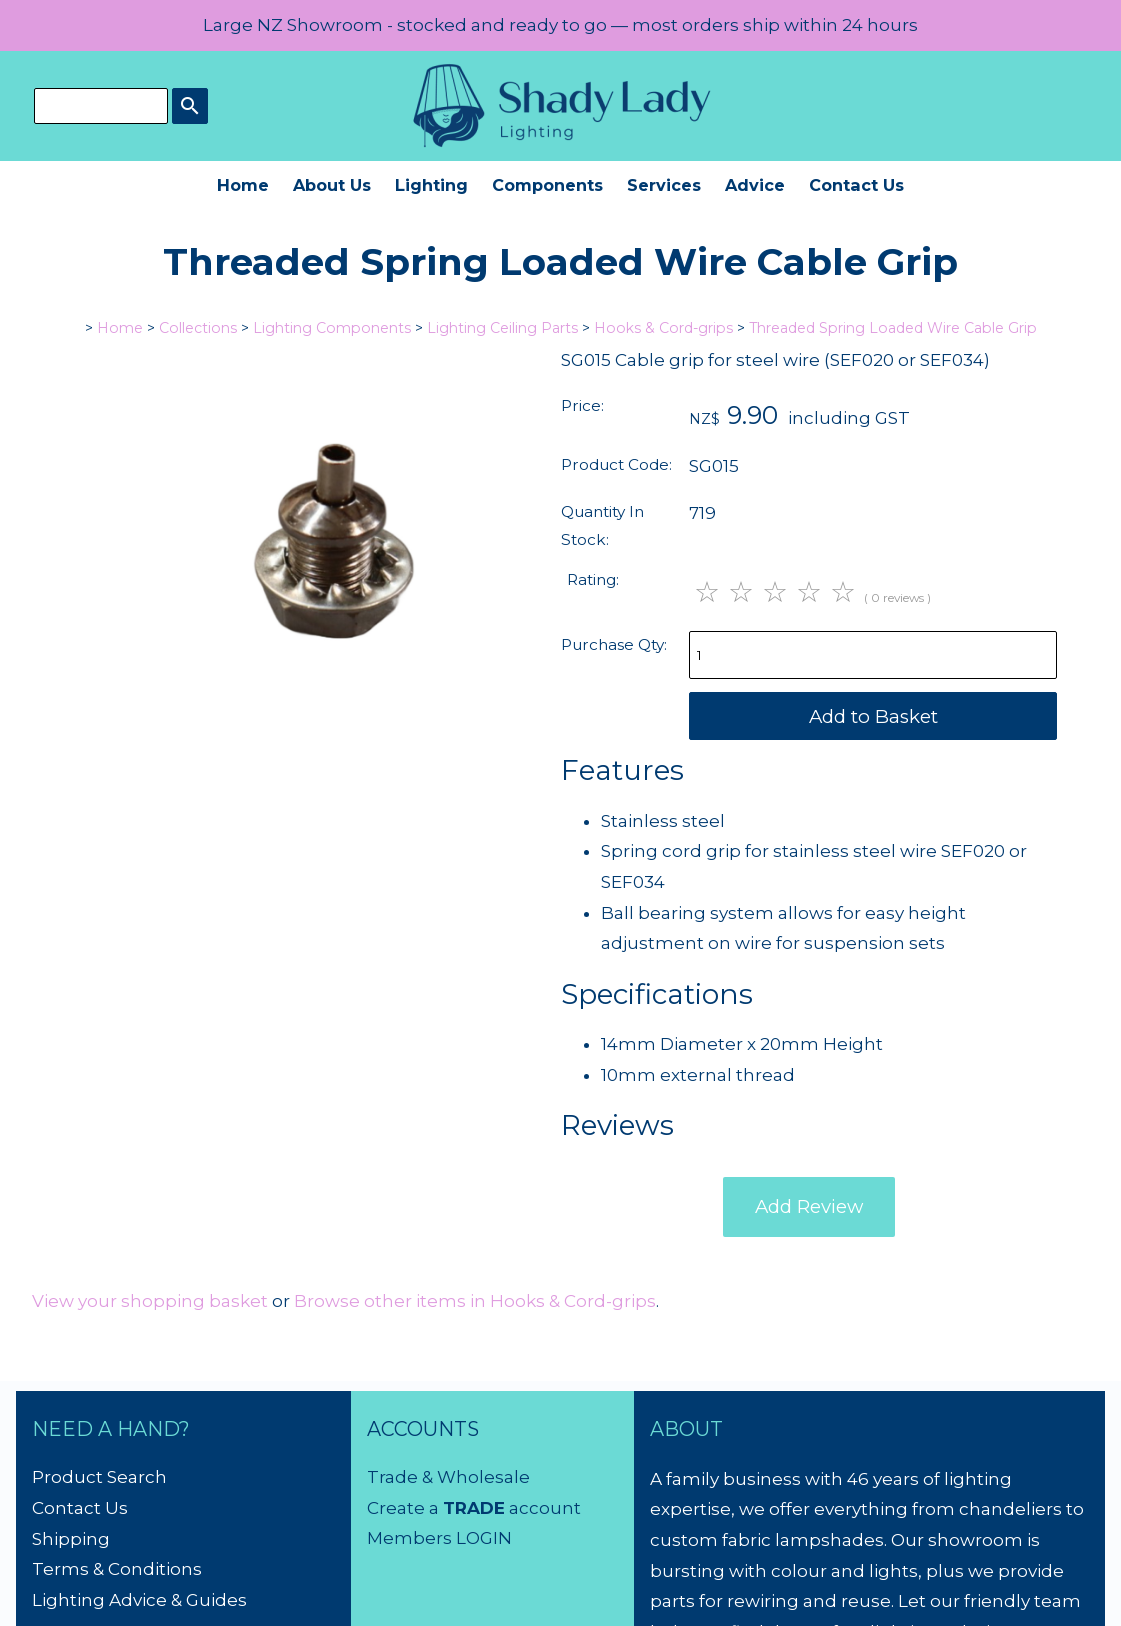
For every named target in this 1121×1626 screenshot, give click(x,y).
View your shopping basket (150, 1301)
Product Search (99, 1477)
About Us (332, 185)
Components (547, 185)
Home (243, 185)
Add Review (809, 1206)
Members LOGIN (439, 1538)
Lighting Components (332, 328)
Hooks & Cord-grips (663, 328)
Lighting (431, 185)
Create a (405, 1508)
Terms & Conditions (117, 1569)
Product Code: (616, 464)
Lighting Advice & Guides (139, 1600)
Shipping (71, 1539)
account (543, 1508)
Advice (755, 185)
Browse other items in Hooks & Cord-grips (475, 1301)
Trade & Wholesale (448, 1477)
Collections (198, 328)
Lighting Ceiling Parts (502, 328)
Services (664, 185)
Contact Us (856, 185)
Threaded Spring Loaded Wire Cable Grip (893, 328)
